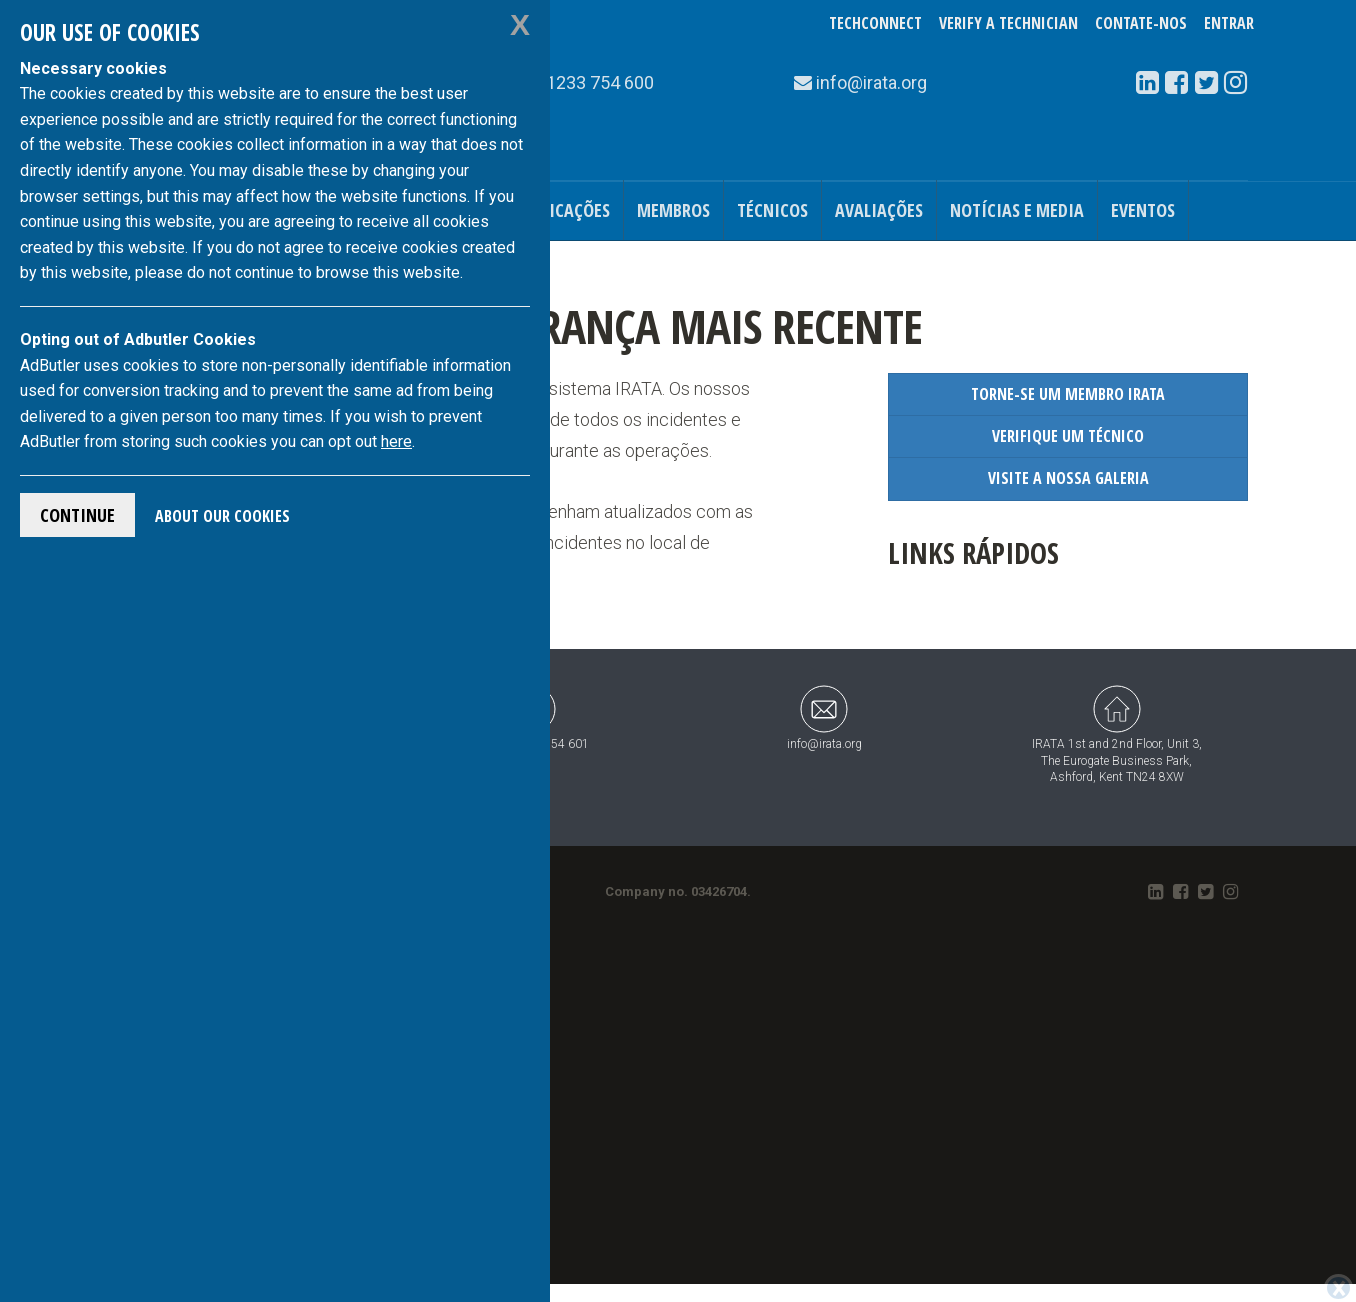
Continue (77, 515)
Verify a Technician (1008, 23)
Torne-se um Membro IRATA (1068, 394)
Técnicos (772, 210)
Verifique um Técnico (1068, 436)
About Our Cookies (222, 516)
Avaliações (879, 210)
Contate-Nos (1141, 23)
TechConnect (875, 23)
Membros (673, 210)
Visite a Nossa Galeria (1068, 478)
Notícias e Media (1017, 210)
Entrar (1229, 23)
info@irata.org (824, 717)
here (396, 441)
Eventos (1143, 210)
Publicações (562, 210)
